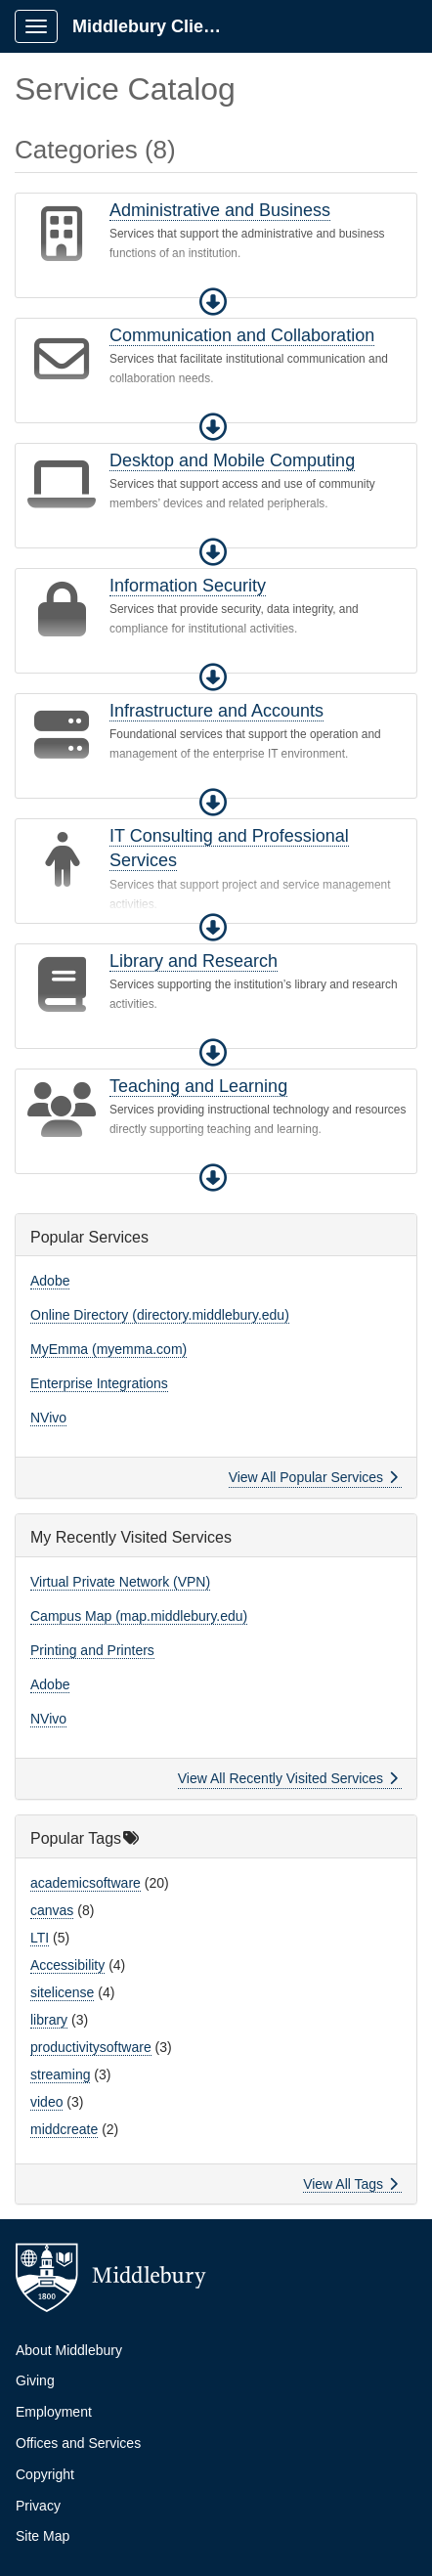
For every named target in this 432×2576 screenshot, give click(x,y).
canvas (51, 1910)
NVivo (48, 1417)
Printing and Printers (92, 1650)
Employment (54, 2412)
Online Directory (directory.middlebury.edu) (159, 1315)
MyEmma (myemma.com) (108, 1349)
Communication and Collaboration (241, 335)
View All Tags (350, 2184)
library (48, 2020)
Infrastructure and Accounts (216, 710)
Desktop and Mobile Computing (232, 460)
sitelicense (62, 1992)
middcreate (64, 2129)
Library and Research (193, 961)
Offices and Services (78, 2443)
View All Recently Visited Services (288, 1778)
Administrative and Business (219, 210)
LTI (39, 1937)
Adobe (49, 1280)
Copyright (45, 2474)
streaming (60, 2074)
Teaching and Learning (198, 1086)
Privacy (38, 2505)
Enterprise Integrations (99, 1383)
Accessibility (67, 1965)
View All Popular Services (313, 1477)
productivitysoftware (90, 2047)
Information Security (187, 585)
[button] (213, 302)
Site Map (42, 2536)
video (46, 2102)
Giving (35, 2380)
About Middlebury (69, 2350)
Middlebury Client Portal (157, 26)
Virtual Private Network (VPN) (120, 1582)
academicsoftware (85, 1883)
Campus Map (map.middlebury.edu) (138, 1616)
